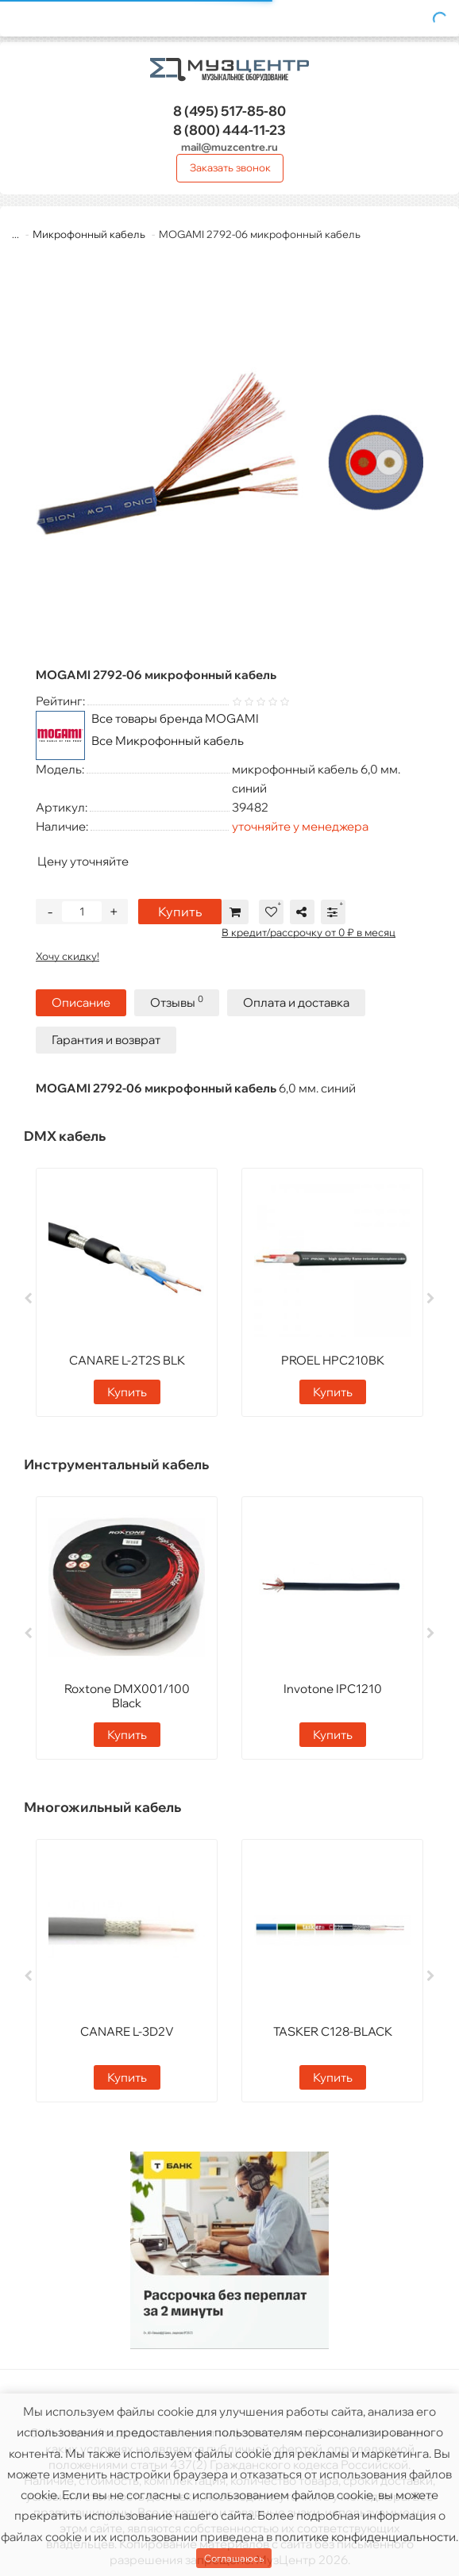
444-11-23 (229, 129)
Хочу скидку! (67, 956)
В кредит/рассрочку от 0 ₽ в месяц (308, 932)
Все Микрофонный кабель (167, 740)
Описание (81, 1002)
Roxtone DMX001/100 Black (127, 1695)
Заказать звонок (230, 167)
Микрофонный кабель (89, 234)
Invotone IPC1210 (333, 1688)
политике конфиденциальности (365, 2536)
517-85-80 (229, 110)
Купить (180, 911)
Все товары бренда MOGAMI (175, 718)
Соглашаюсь (234, 2558)
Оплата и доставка (296, 1002)
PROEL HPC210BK (332, 1360)
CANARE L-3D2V (127, 2031)
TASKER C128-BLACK (332, 2031)
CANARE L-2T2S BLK (127, 1360)
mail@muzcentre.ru (229, 146)
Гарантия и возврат (106, 1039)
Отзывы (176, 1001)
